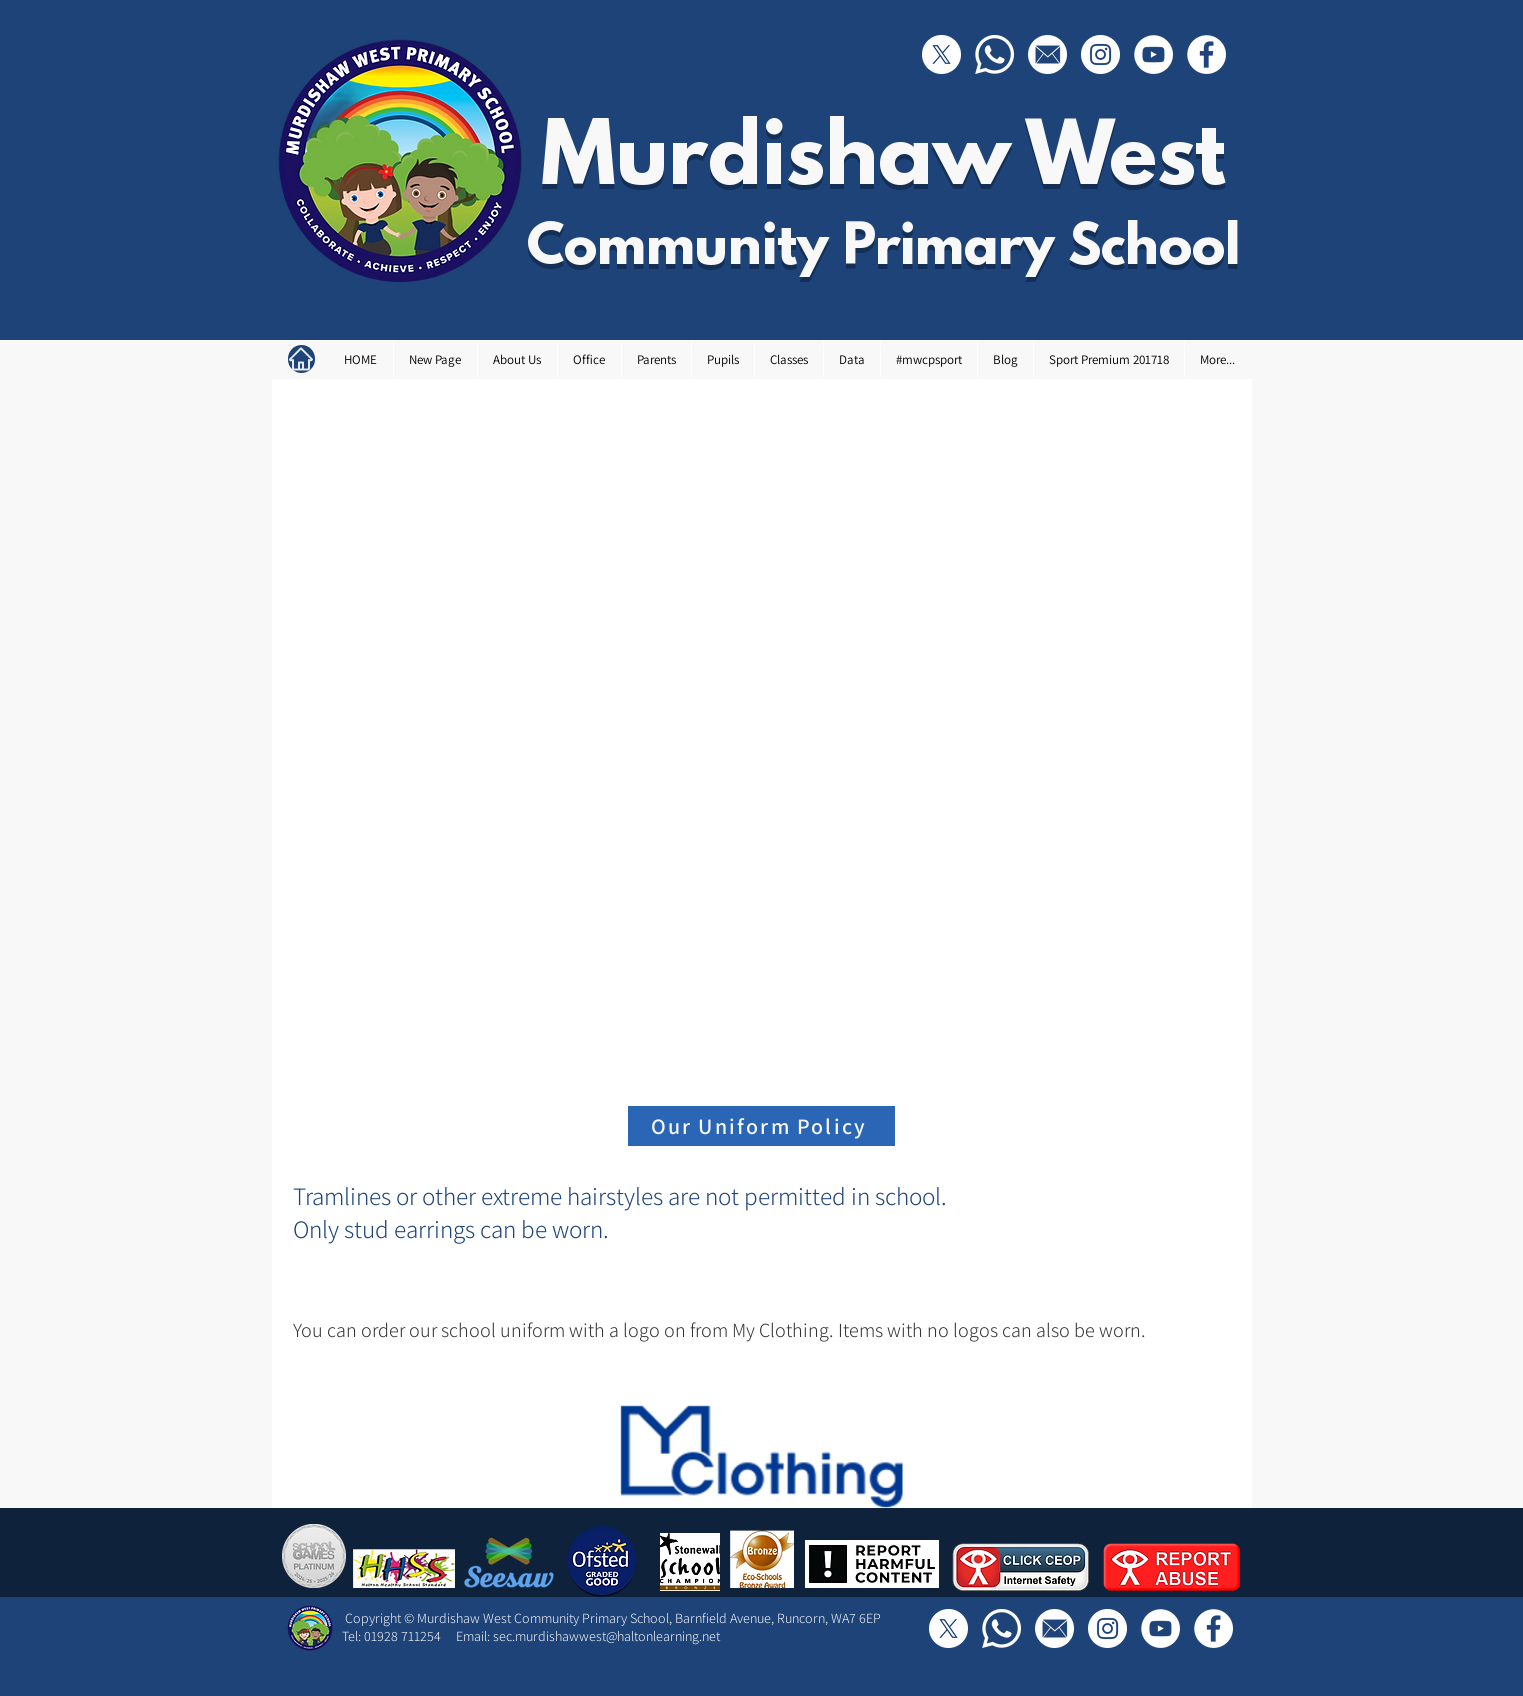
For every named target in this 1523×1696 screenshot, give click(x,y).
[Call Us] (994, 54)
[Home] (301, 359)
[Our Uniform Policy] (761, 1126)
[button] (517, 359)
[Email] (1047, 54)
